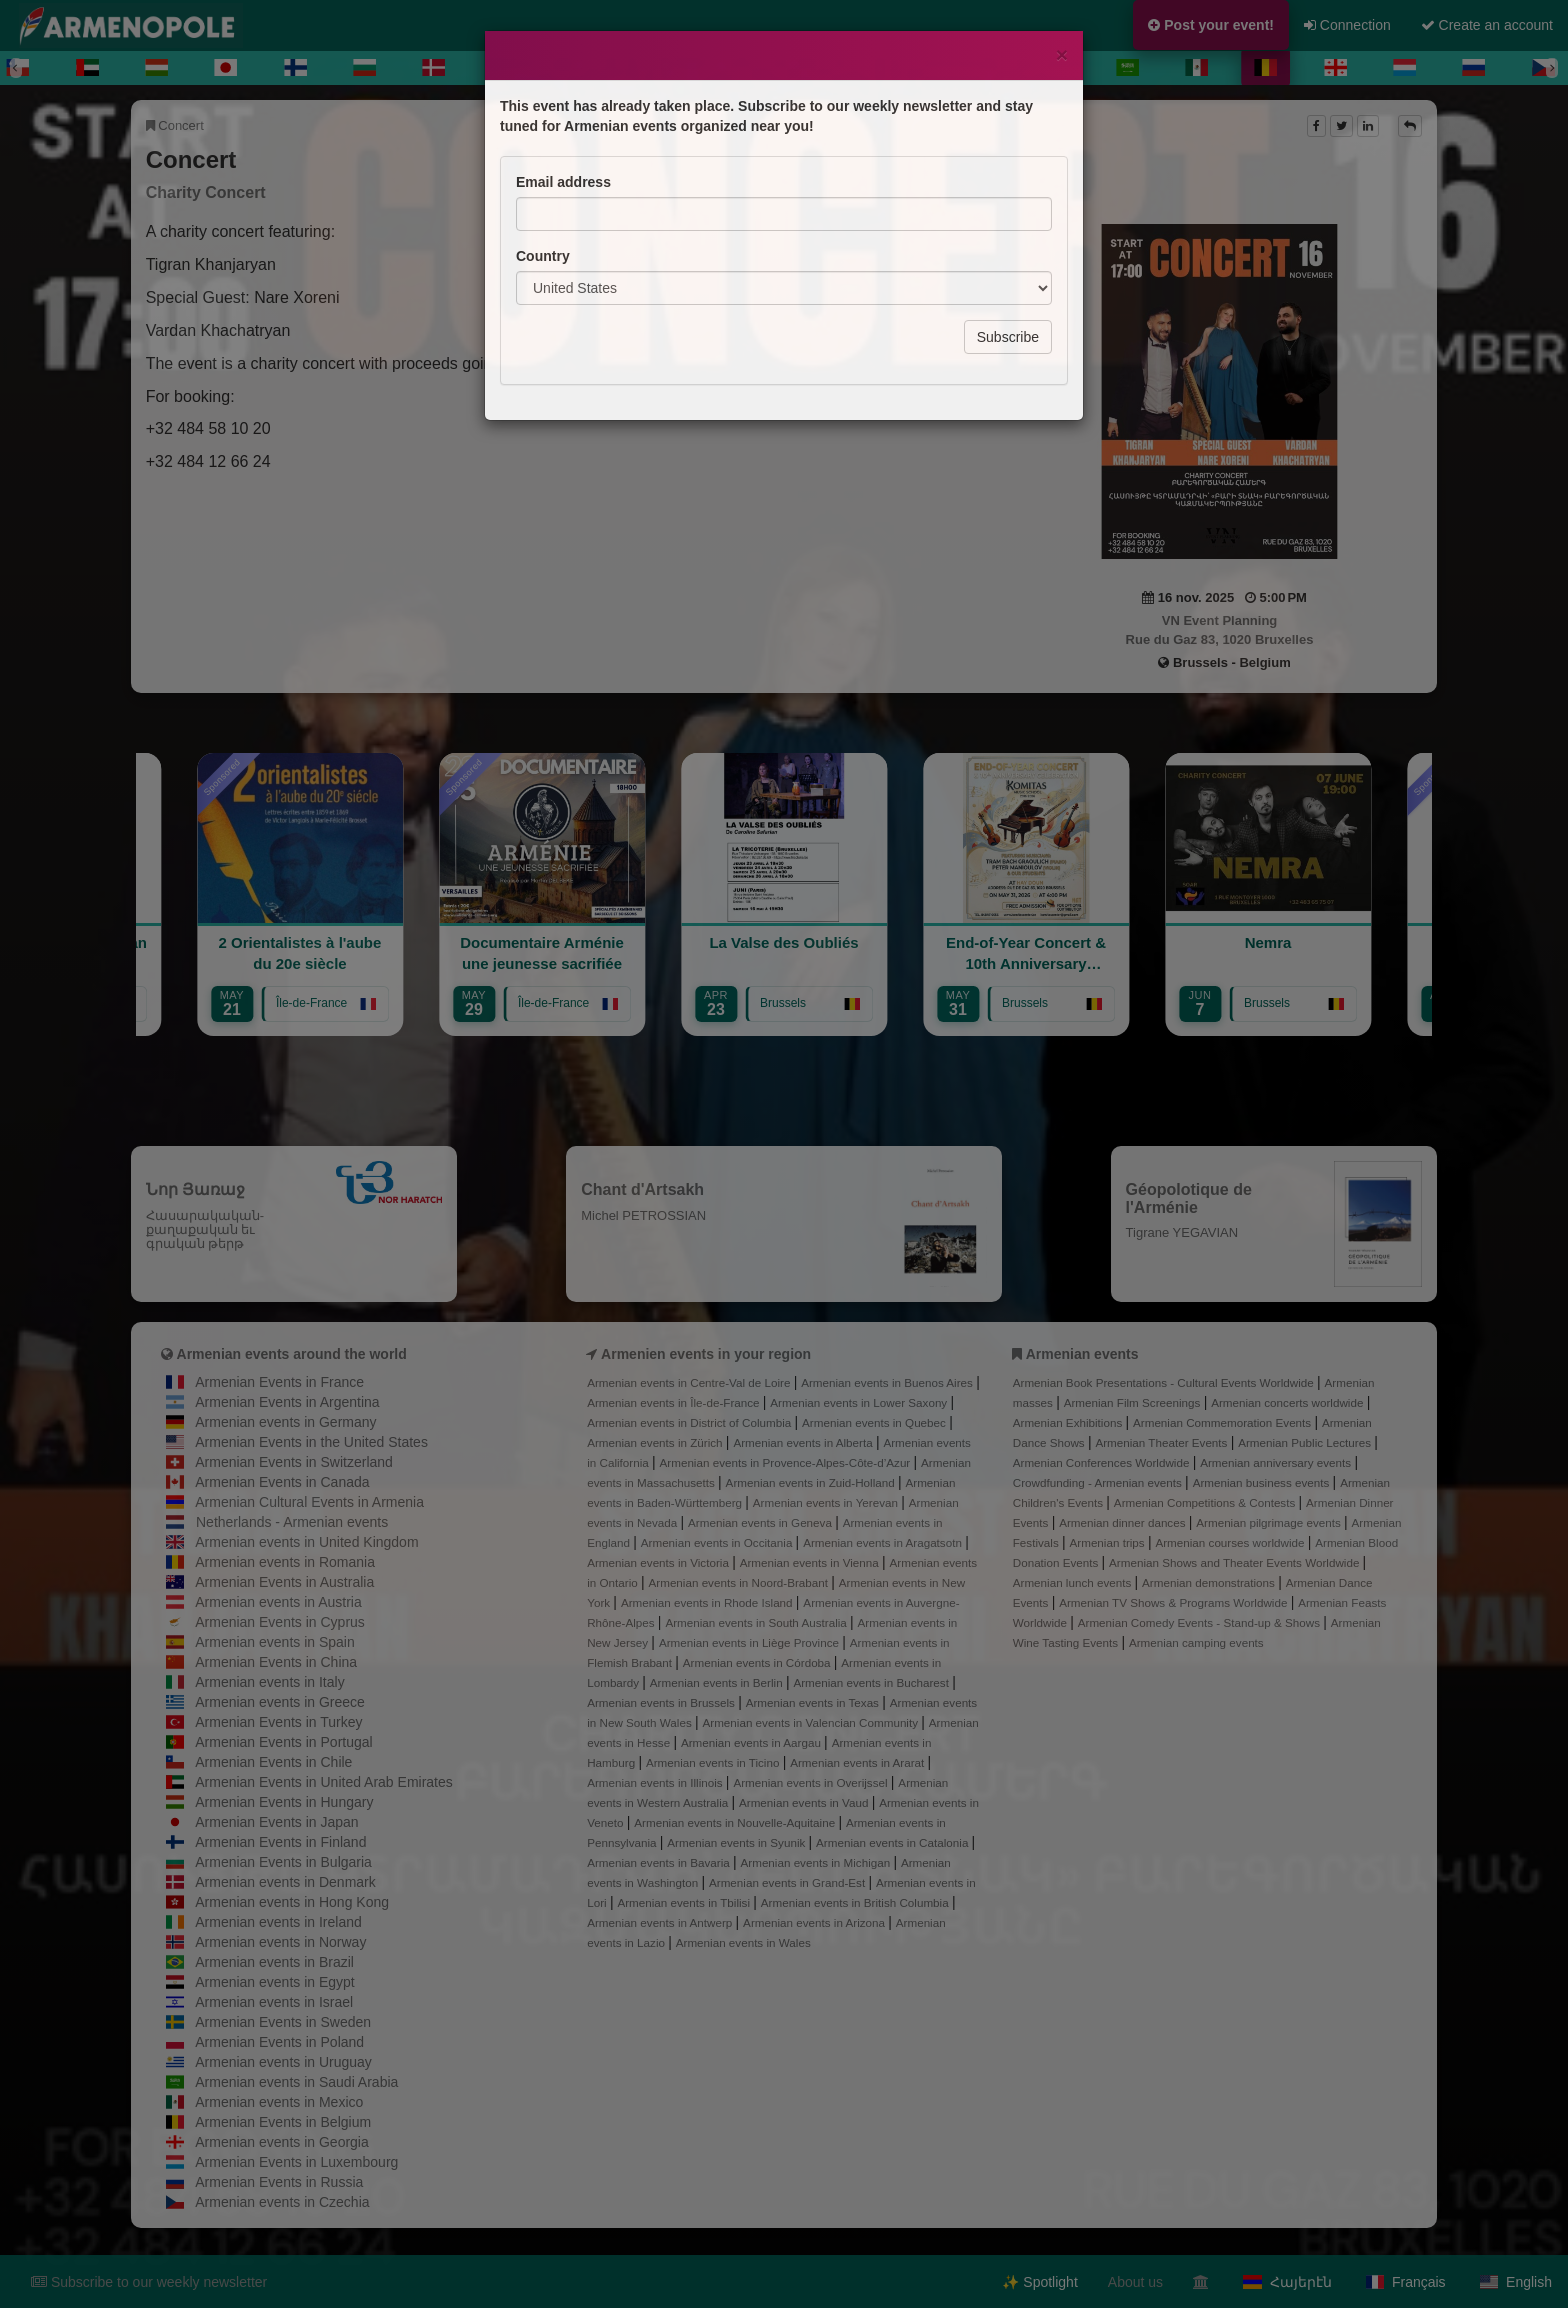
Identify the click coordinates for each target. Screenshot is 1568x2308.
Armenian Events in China (276, 1662)
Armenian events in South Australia (757, 1622)
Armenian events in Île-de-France (675, 1402)
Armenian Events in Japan (276, 1822)
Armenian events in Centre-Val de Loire (690, 1382)
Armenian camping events (1196, 1642)
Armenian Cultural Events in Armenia (309, 1502)
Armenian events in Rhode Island (708, 1602)
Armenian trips (1109, 1542)
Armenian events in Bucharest (872, 1682)
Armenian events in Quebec (875, 1422)
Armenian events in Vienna (811, 1562)
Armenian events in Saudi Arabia (296, 2082)
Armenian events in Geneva (761, 1522)
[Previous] (16, 68)
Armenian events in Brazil (274, 1962)
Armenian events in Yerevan (827, 1502)
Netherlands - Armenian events (292, 1522)
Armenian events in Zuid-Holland (812, 1482)
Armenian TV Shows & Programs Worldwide (1175, 1602)
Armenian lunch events (1074, 1582)
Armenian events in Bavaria (660, 1862)
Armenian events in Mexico (279, 2102)
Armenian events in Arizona (815, 1922)
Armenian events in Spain (275, 1642)
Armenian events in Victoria (659, 1562)
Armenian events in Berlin (718, 1682)
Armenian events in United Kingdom (306, 1542)
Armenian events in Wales (743, 1942)
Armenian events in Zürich (656, 1442)
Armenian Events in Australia (284, 1582)
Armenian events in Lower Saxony (860, 1402)
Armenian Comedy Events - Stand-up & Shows (1201, 1622)
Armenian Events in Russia (279, 2182)
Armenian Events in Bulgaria (283, 1862)
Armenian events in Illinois (656, 1782)
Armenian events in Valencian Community (812, 1722)
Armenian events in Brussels (662, 1702)
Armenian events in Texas (814, 1702)
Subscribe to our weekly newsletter (149, 2282)
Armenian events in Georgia (282, 2142)
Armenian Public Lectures (1306, 1442)
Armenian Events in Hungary (284, 1802)
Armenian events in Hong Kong (292, 1902)
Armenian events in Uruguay (283, 2062)
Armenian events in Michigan (817, 1862)
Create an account (1487, 25)
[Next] (1552, 68)
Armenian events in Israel (274, 2002)
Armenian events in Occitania (718, 1542)
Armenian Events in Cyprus (280, 1622)
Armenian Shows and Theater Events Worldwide (1236, 1562)
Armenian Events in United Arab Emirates (324, 1782)
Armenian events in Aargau (752, 1742)
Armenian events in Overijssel (811, 1782)
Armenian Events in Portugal (283, 1742)
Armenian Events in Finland (280, 1842)
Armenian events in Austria (278, 1602)
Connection (1347, 25)
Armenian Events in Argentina (287, 1402)
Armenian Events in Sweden (283, 2022)
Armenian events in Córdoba (758, 1662)
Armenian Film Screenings (1134, 1402)
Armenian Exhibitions (1069, 1422)
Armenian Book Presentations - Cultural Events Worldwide (1165, 1382)
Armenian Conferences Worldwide (1103, 1462)
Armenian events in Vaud (805, 1802)
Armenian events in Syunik (737, 1842)
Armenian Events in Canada (282, 1482)
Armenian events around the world (292, 1354)
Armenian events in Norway (280, 1942)
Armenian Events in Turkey (278, 1722)
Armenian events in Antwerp (661, 1922)
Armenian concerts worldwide (1288, 1402)
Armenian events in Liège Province (750, 1642)
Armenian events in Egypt (275, 1982)
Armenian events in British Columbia (856, 1902)
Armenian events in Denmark (285, 1882)
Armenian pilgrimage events (1270, 1522)
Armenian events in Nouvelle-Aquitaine (736, 1822)
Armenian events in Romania (285, 1562)
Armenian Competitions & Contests (1206, 1502)
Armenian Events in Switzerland (294, 1462)
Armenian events (1082, 1354)
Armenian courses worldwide (1231, 1542)
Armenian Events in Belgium (283, 2122)
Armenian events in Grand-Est (788, 1882)
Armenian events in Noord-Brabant (740, 1582)
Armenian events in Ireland (278, 1922)
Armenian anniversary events (1277, 1462)
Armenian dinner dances (1124, 1522)
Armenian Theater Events (1162, 1442)
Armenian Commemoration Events (1223, 1422)
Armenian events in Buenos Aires (888, 1382)
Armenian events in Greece (280, 1702)
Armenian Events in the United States (311, 1442)
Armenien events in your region (706, 1354)
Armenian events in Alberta (804, 1442)
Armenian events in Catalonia (894, 1842)
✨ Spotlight (1039, 2282)
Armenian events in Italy (269, 1682)
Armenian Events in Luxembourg (296, 2162)
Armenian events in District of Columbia (690, 1422)
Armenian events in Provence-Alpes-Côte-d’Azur (787, 1462)
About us (1135, 2282)
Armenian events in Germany (285, 1422)
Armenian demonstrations (1210, 1582)
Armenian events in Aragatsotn (884, 1542)
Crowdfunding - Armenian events (1099, 1482)
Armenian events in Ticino (714, 1762)
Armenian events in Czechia (282, 2202)
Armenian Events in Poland (279, 2042)
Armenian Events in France (279, 1382)
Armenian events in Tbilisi (685, 1902)
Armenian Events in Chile (273, 1762)
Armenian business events (1263, 1482)
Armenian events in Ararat (858, 1762)
